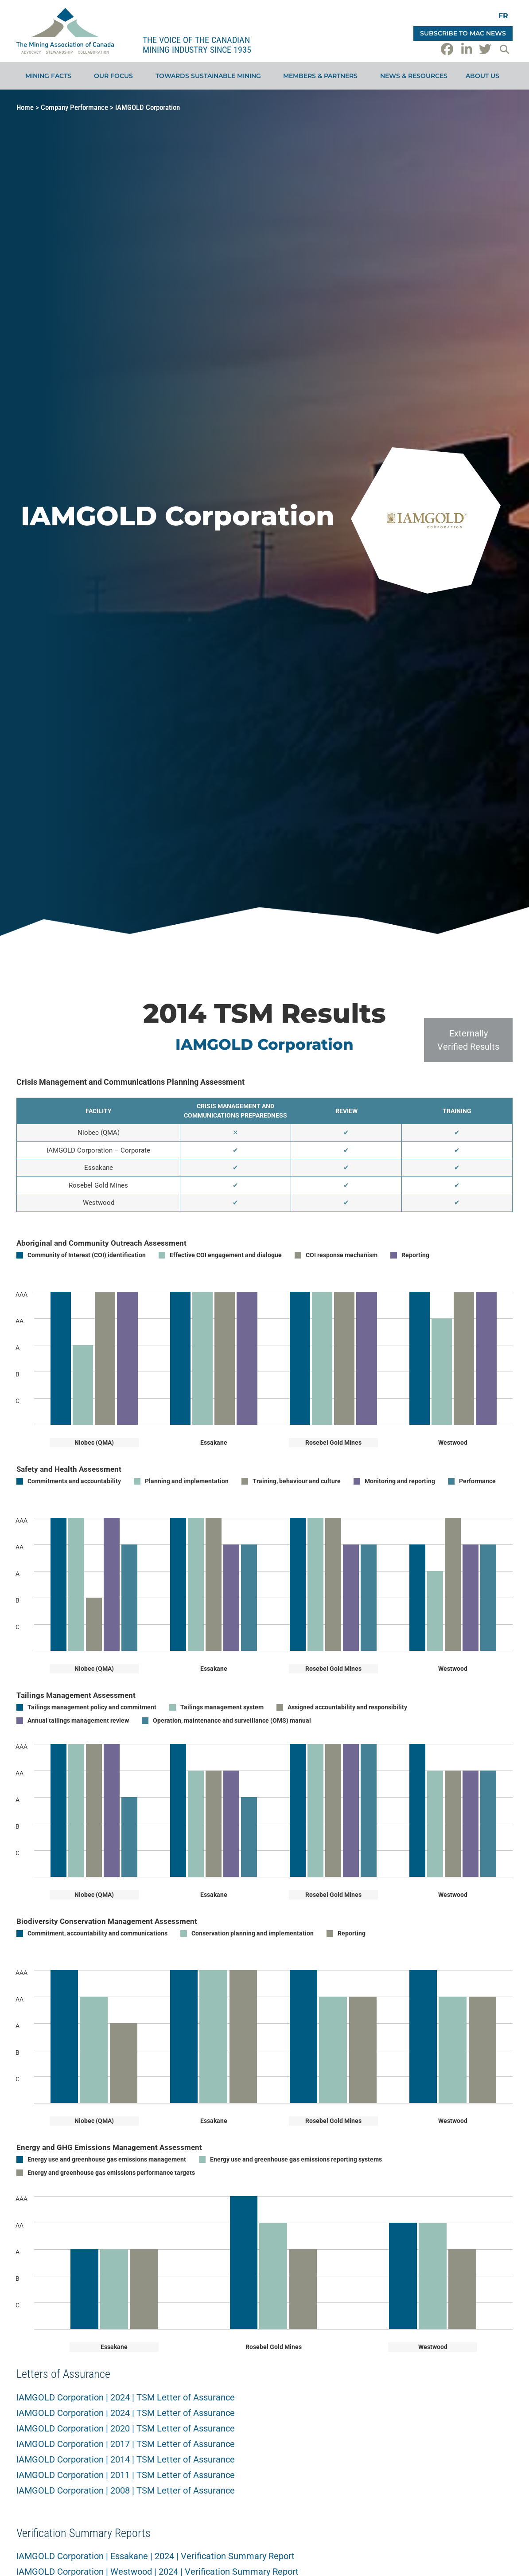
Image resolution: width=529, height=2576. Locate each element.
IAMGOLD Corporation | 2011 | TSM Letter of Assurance (125, 2475)
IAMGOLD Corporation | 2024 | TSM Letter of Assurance (125, 2397)
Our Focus (115, 75)
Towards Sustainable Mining (210, 75)
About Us (485, 75)
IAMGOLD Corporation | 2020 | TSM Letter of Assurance (125, 2428)
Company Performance (74, 107)
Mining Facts (50, 75)
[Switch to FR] (503, 16)
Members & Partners (322, 75)
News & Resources (413, 75)
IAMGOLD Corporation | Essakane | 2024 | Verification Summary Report (155, 2556)
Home (25, 107)
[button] (504, 49)
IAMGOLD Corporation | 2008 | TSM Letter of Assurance (125, 2490)
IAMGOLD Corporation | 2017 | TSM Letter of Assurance (125, 2444)
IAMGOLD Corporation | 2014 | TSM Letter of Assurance (125, 2459)
